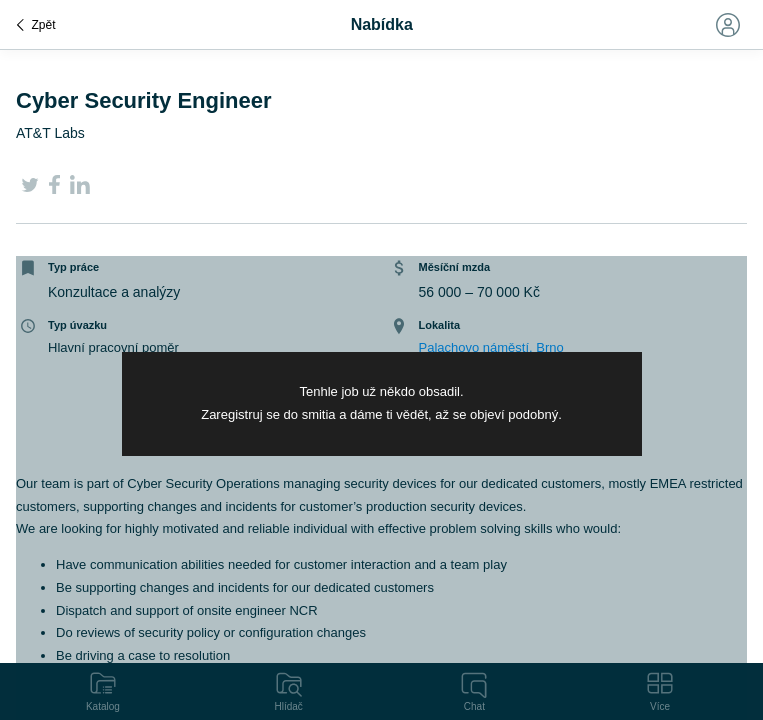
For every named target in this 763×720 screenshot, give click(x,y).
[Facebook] (54, 189)
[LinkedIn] (80, 188)
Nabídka (382, 24)
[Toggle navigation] (727, 25)
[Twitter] (30, 188)
